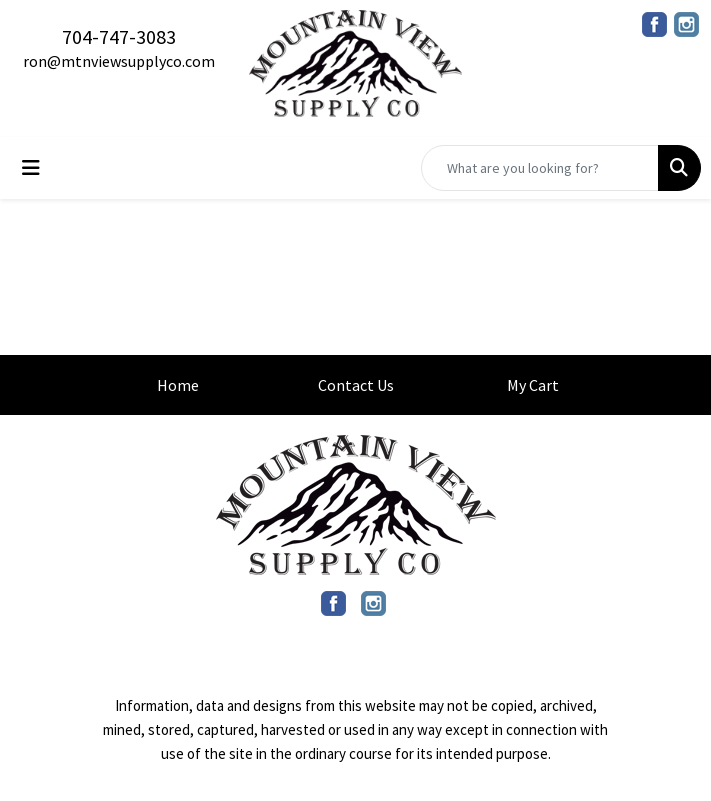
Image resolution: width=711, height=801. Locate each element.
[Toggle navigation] (31, 168)
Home (178, 385)
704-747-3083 (119, 36)
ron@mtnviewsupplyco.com (119, 61)
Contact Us (356, 385)
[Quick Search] (540, 168)
